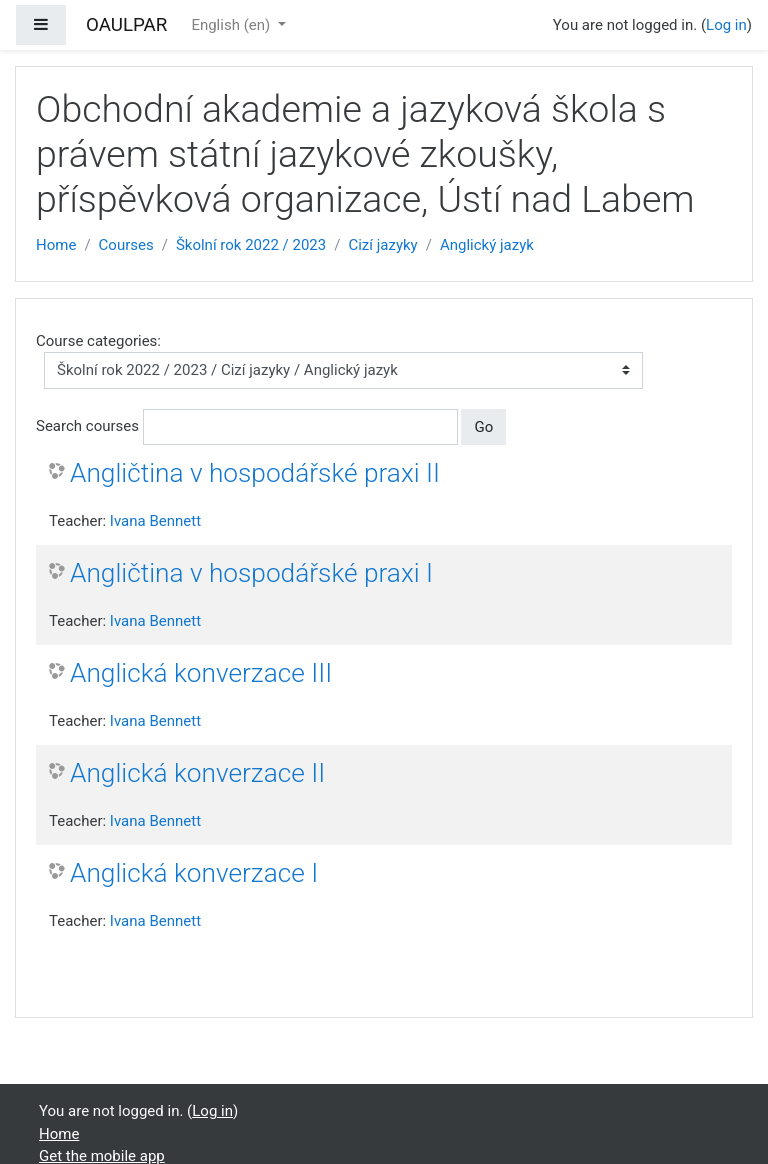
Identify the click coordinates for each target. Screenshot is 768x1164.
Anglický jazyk (487, 245)
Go (483, 427)
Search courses (87, 426)
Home (56, 245)
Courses (126, 245)
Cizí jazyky (382, 245)
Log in (726, 25)
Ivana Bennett (155, 521)
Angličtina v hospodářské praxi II (255, 473)
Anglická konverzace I (194, 873)
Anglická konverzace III (201, 673)
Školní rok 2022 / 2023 (251, 245)
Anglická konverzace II (197, 773)
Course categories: (98, 341)
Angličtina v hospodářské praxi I (251, 573)
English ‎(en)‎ (232, 25)
